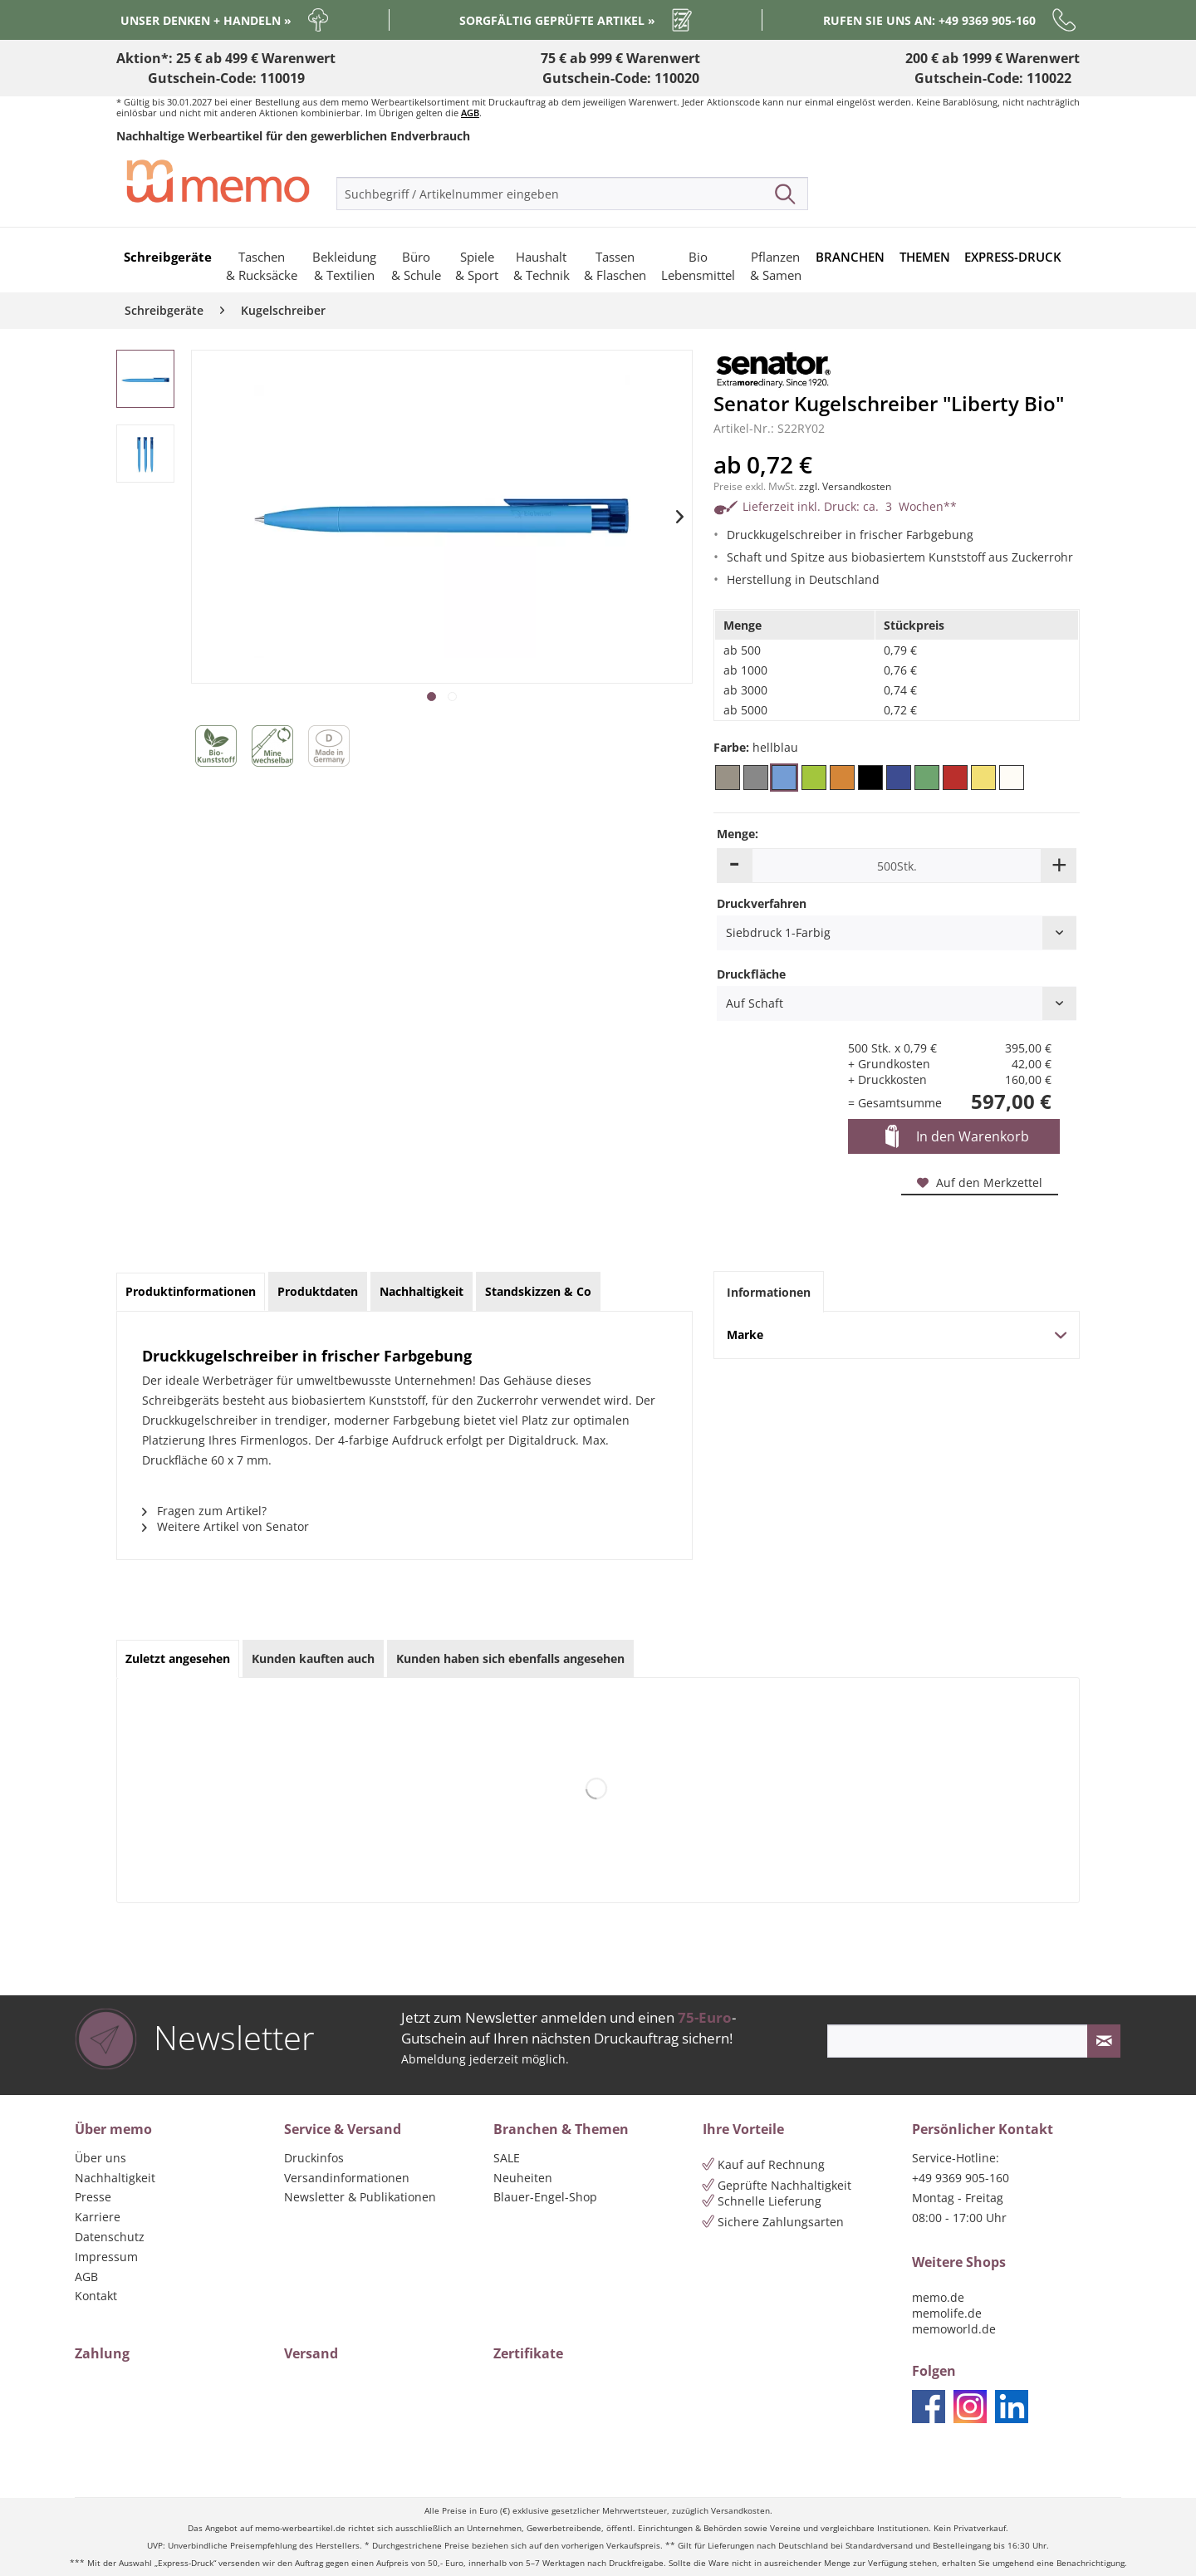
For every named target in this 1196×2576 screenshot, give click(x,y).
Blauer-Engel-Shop (545, 2197)
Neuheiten (522, 2178)
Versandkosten (740, 2510)
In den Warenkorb (957, 1137)
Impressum (106, 2256)
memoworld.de (954, 2329)
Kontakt (96, 2296)
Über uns (100, 2158)
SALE (506, 2158)
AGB (470, 112)
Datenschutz (110, 2237)
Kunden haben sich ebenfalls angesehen (510, 1658)
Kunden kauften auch (313, 1658)
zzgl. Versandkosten (845, 486)
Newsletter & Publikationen (360, 2197)
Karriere (97, 2217)
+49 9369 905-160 (960, 2178)
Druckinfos (314, 2158)
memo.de (938, 2297)
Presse (93, 2197)
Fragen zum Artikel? (204, 1511)
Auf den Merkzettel (979, 1182)
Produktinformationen (190, 1291)
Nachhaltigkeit (115, 2178)
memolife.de (947, 2313)
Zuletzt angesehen (177, 1658)
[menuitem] (572, 193)
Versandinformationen (346, 2178)
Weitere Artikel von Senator (225, 1526)
